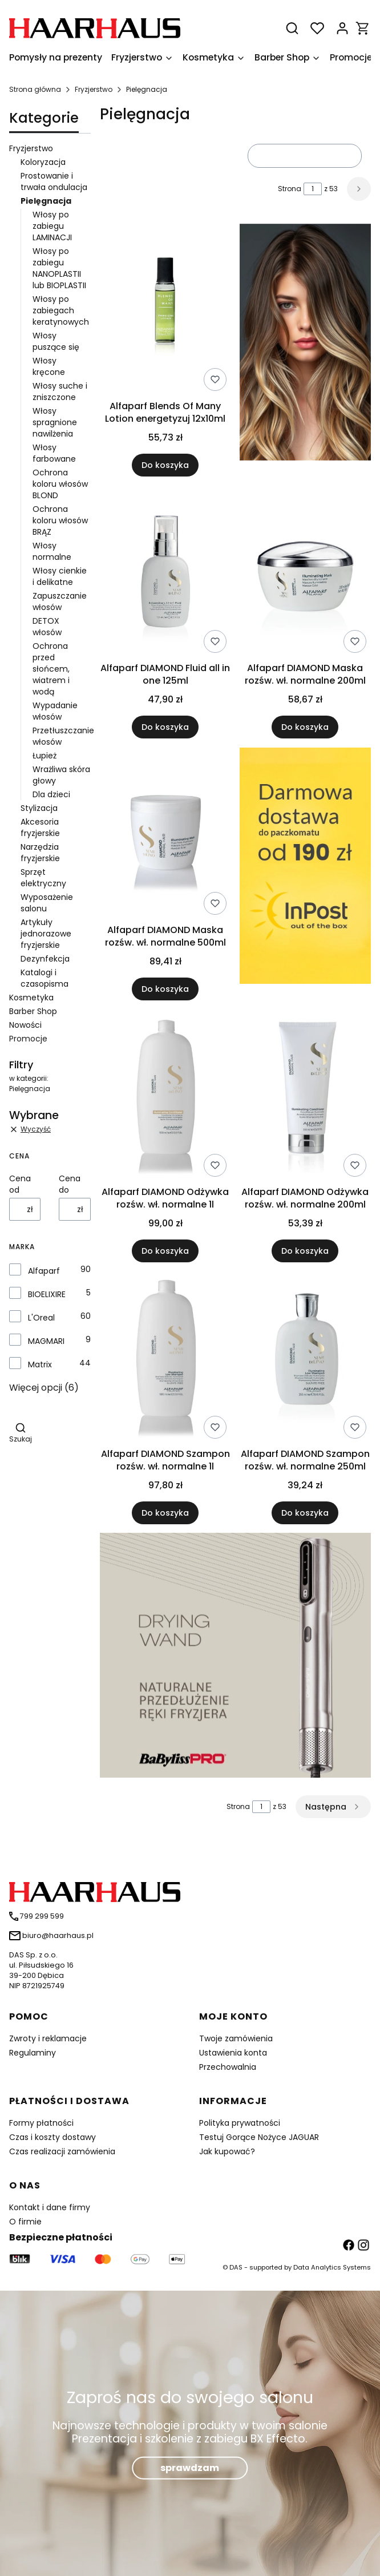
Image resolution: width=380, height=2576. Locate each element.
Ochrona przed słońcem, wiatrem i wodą (51, 668)
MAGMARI (46, 1341)
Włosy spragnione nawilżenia (55, 422)
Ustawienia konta (233, 2052)
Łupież (44, 755)
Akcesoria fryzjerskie (40, 827)
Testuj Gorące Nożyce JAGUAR (259, 2137)
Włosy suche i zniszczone (60, 391)
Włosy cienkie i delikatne (60, 576)
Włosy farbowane (54, 453)
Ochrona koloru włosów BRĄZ (60, 520)
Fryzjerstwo (93, 89)
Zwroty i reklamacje (48, 2038)
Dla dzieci (51, 794)
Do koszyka (165, 465)
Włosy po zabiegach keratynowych (61, 310)
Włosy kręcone (49, 366)
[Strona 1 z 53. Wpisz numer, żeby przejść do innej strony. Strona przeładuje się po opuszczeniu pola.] (313, 189)
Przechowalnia (227, 2067)
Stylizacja (39, 808)
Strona (289, 188)
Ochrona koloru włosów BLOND (60, 484)
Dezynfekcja (45, 958)
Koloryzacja (43, 162)
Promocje (28, 1038)
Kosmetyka (31, 997)
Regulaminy (32, 2052)
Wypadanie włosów (55, 711)
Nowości (25, 1025)
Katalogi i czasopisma (44, 978)
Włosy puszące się (56, 341)
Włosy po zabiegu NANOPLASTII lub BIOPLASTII (59, 268)
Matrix (40, 1364)
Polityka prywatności (239, 2123)
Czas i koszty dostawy (52, 2137)
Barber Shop (33, 1011)
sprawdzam (189, 2467)
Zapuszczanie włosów (60, 601)
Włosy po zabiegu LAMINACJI (52, 226)
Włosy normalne (52, 551)
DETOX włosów (47, 626)
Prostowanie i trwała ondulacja (54, 181)
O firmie (25, 2221)
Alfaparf (44, 1271)
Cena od (20, 1184)
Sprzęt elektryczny (43, 877)
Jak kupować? (227, 2151)
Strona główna (35, 89)
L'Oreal (41, 1317)
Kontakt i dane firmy (49, 2207)
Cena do (69, 1184)
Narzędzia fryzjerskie (40, 852)
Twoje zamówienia (236, 2038)
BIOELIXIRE (47, 1294)
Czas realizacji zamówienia (62, 2151)
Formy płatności (41, 2123)
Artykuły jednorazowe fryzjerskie (46, 933)
